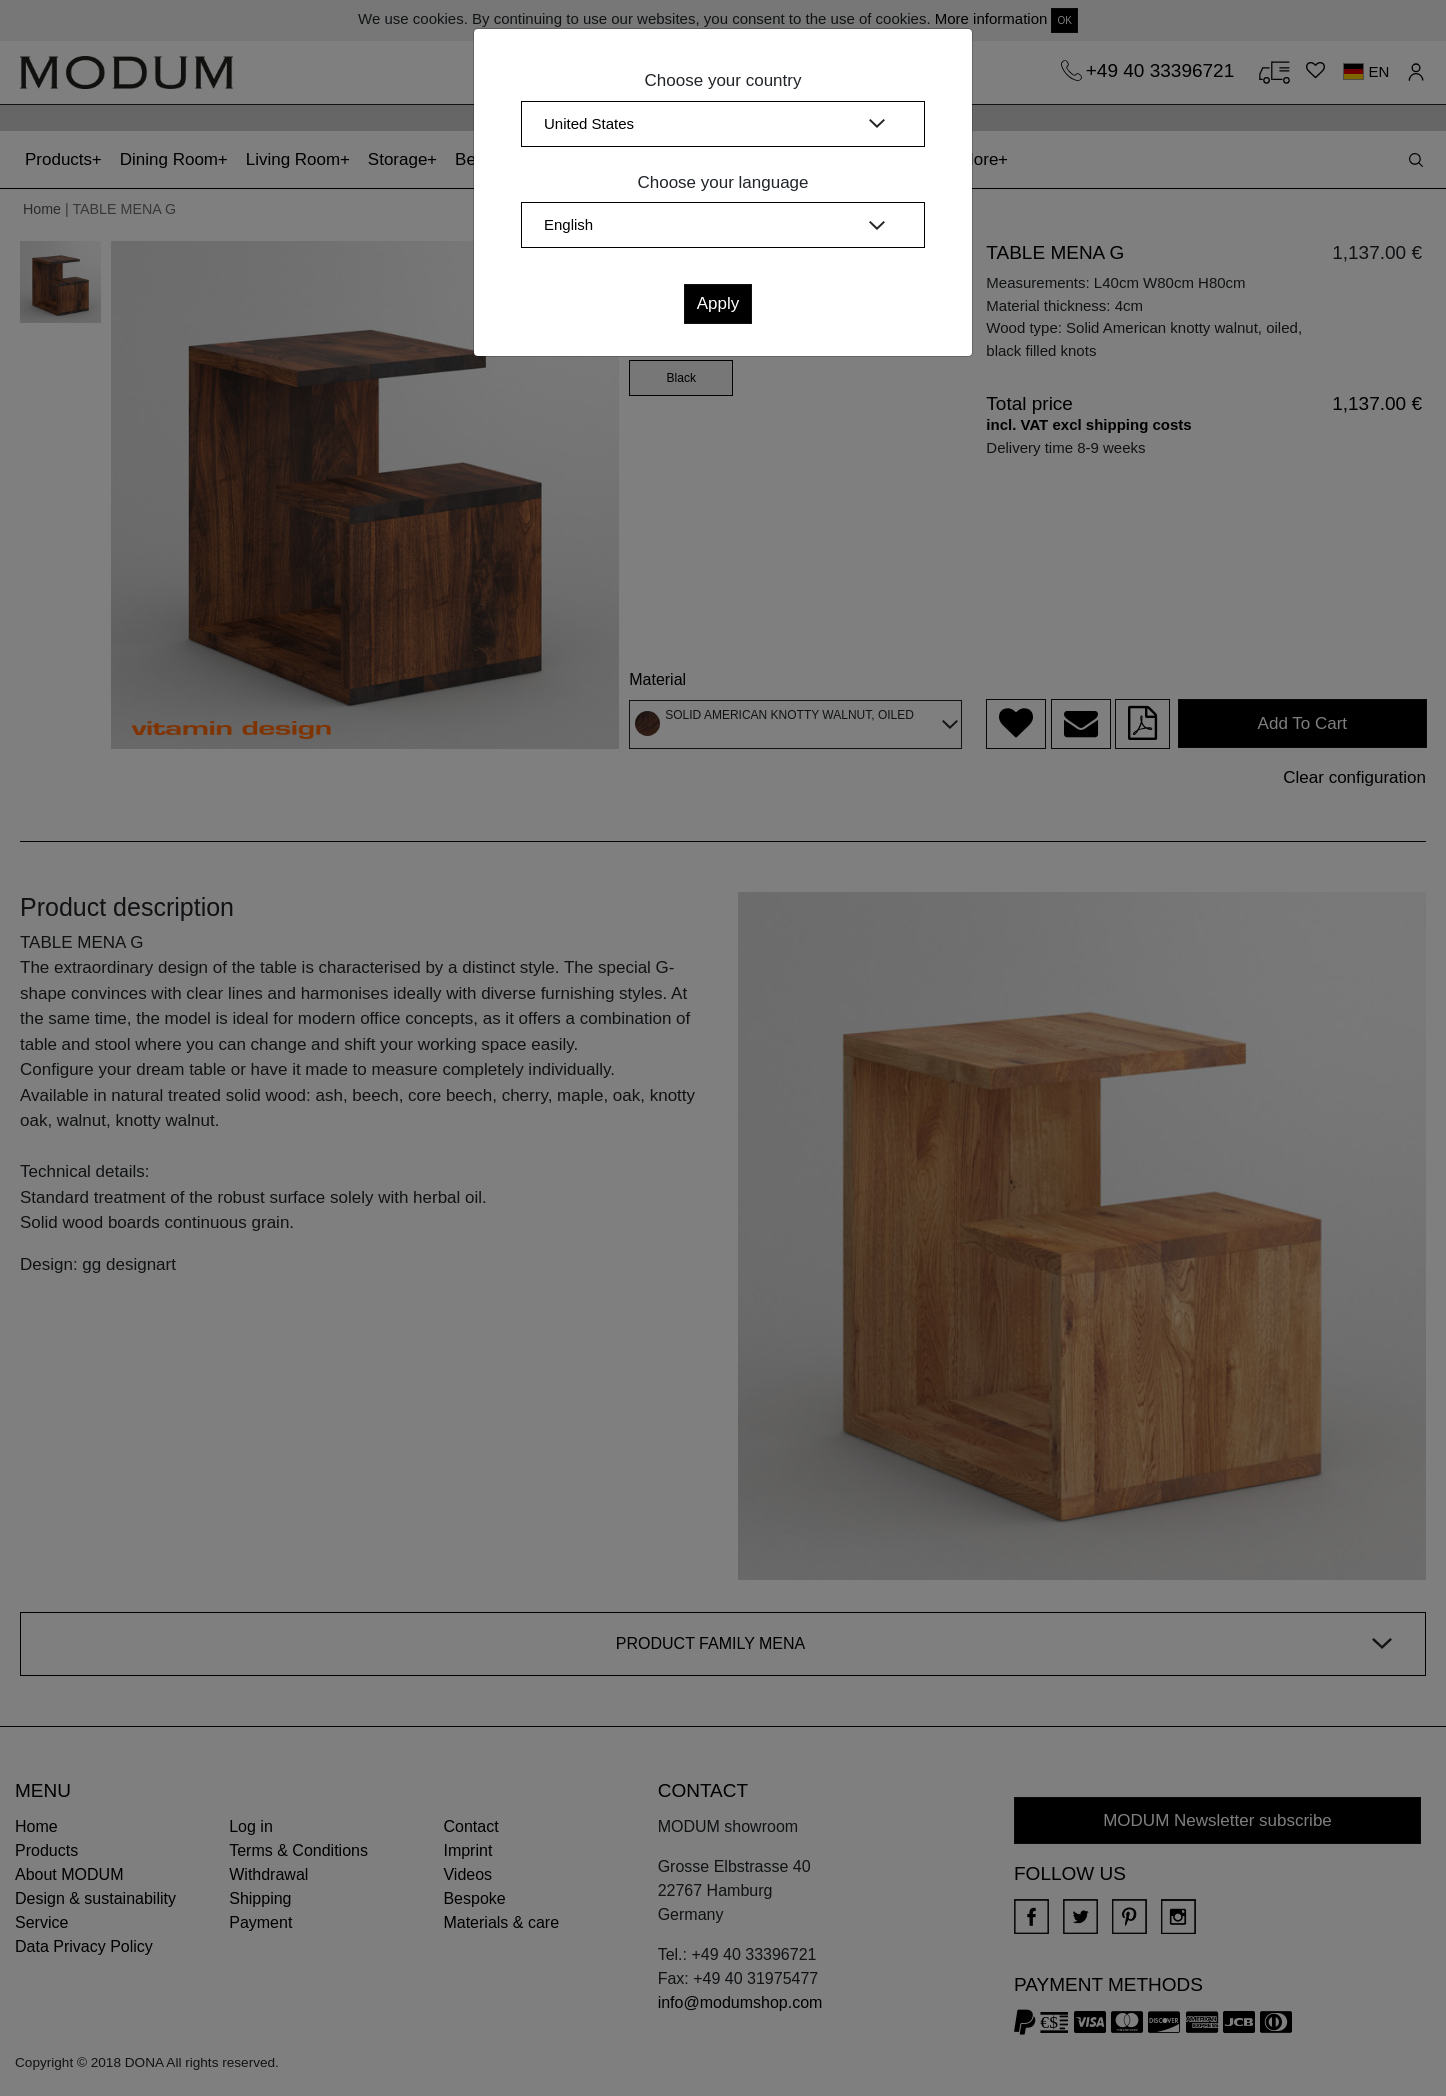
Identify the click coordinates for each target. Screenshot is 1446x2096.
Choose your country (723, 80)
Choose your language (722, 182)
